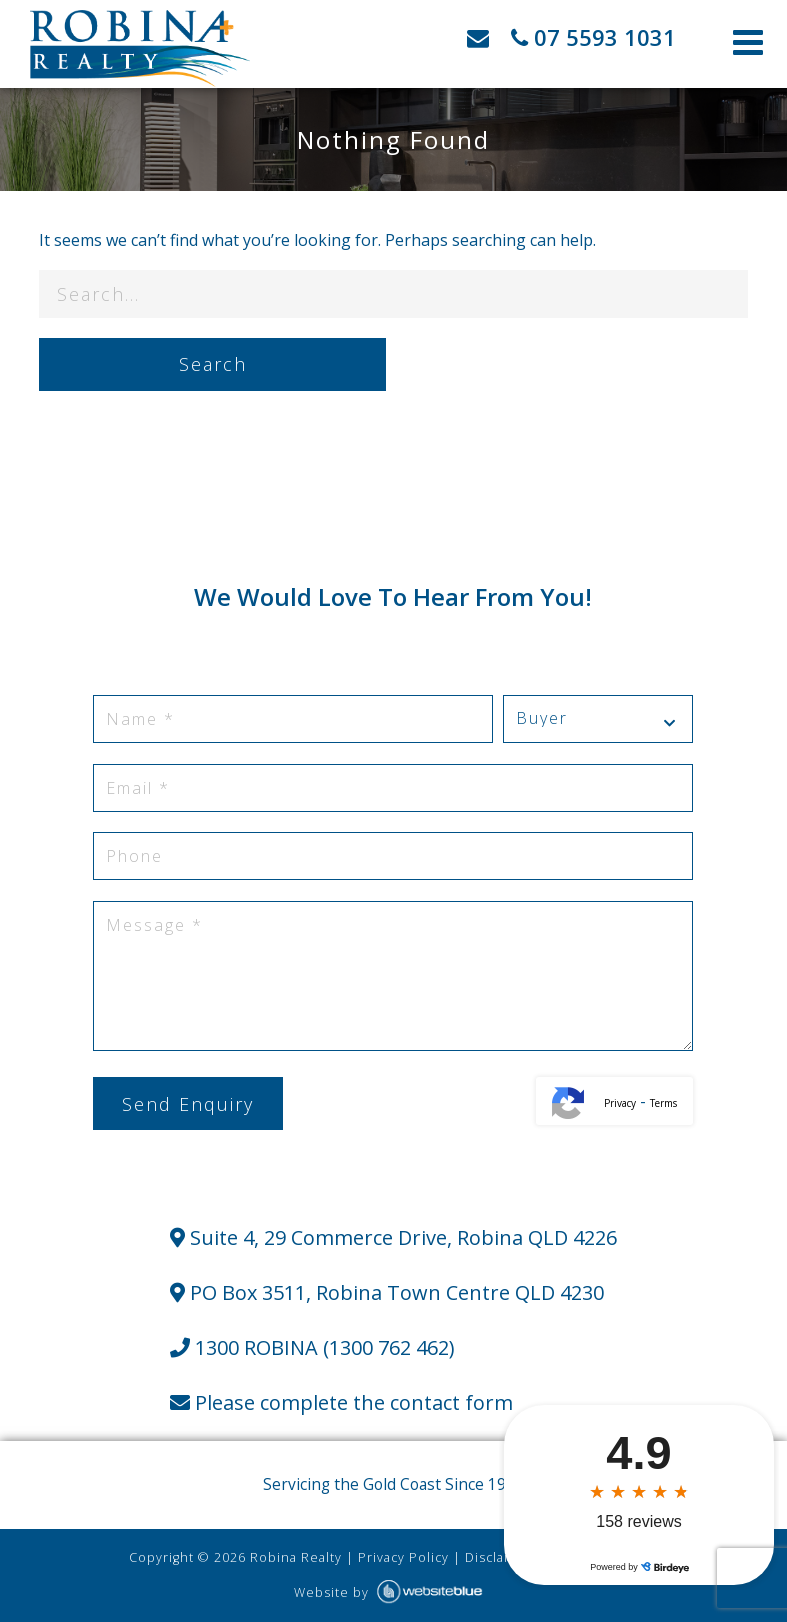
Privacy (620, 1103)
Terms (663, 1103)
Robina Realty (296, 1557)
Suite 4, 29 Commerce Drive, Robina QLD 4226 (393, 1237)
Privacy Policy (403, 1557)
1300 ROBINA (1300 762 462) (312, 1347)
